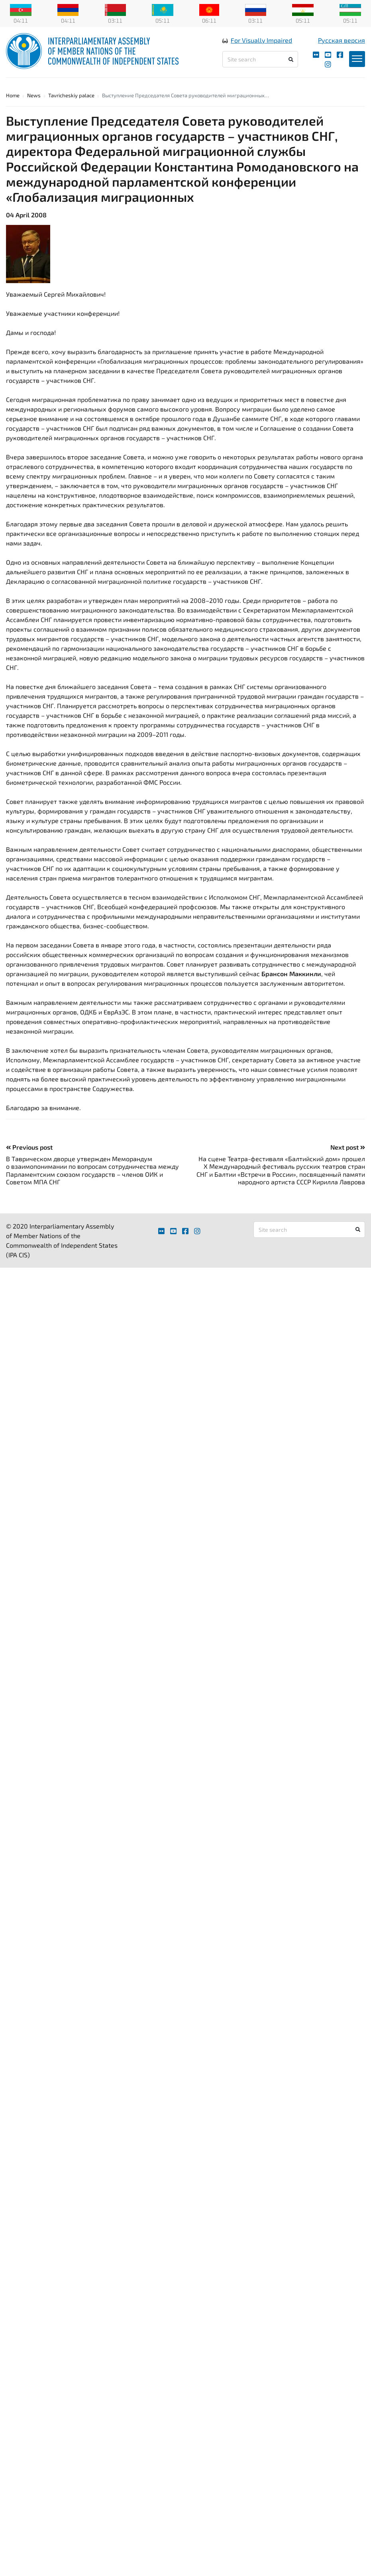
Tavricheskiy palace (71, 95)
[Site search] (260, 59)
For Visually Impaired (261, 40)
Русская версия (341, 40)
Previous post (29, 1147)
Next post (347, 1147)
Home (13, 95)
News (34, 95)
